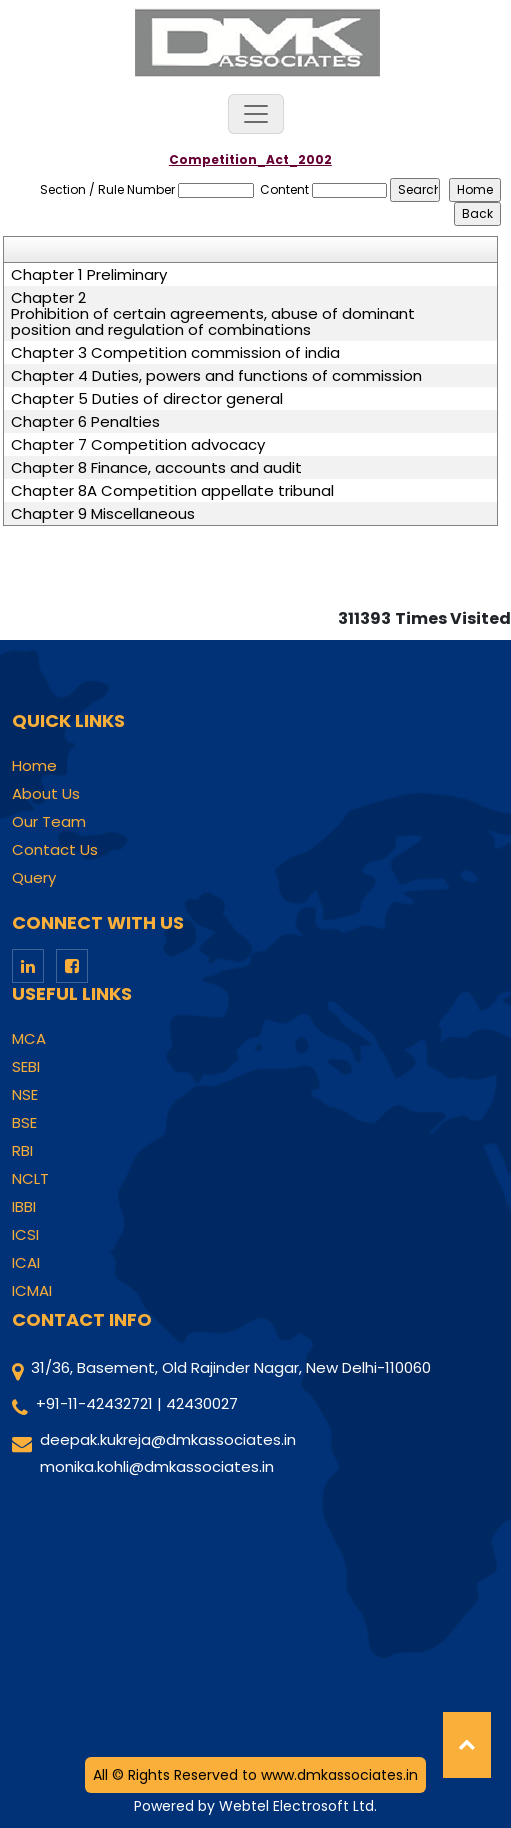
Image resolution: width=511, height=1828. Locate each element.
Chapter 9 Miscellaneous (103, 514)
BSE (24, 1123)
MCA (29, 1039)
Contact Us (55, 850)
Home (34, 766)
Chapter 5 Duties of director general (147, 399)
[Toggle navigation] (256, 114)
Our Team (49, 822)
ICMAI (32, 1291)
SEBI (26, 1067)
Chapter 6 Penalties (85, 422)
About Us (46, 794)
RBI (22, 1151)
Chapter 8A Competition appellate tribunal (172, 491)
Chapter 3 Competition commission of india (175, 353)
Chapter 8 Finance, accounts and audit (156, 468)
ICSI (25, 1235)
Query (34, 878)
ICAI (26, 1263)
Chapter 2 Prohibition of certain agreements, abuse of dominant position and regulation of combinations (213, 314)
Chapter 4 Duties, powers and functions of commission (216, 376)
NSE (25, 1095)
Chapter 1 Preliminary (89, 275)
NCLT (30, 1179)
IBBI (24, 1207)
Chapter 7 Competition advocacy (138, 445)
